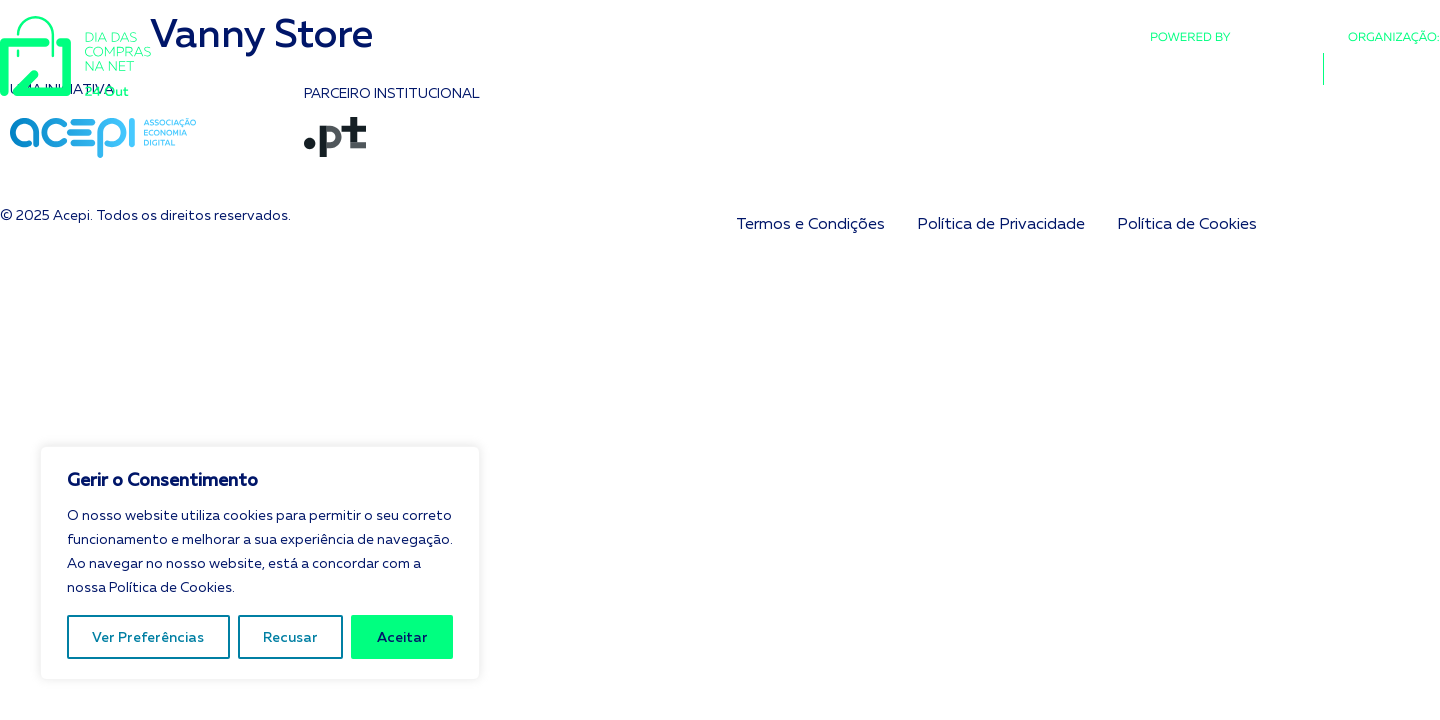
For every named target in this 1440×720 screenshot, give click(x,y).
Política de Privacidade (1001, 223)
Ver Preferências (148, 636)
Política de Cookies (1187, 223)
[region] (260, 563)
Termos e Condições (810, 223)
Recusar (290, 636)
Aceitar (402, 636)
